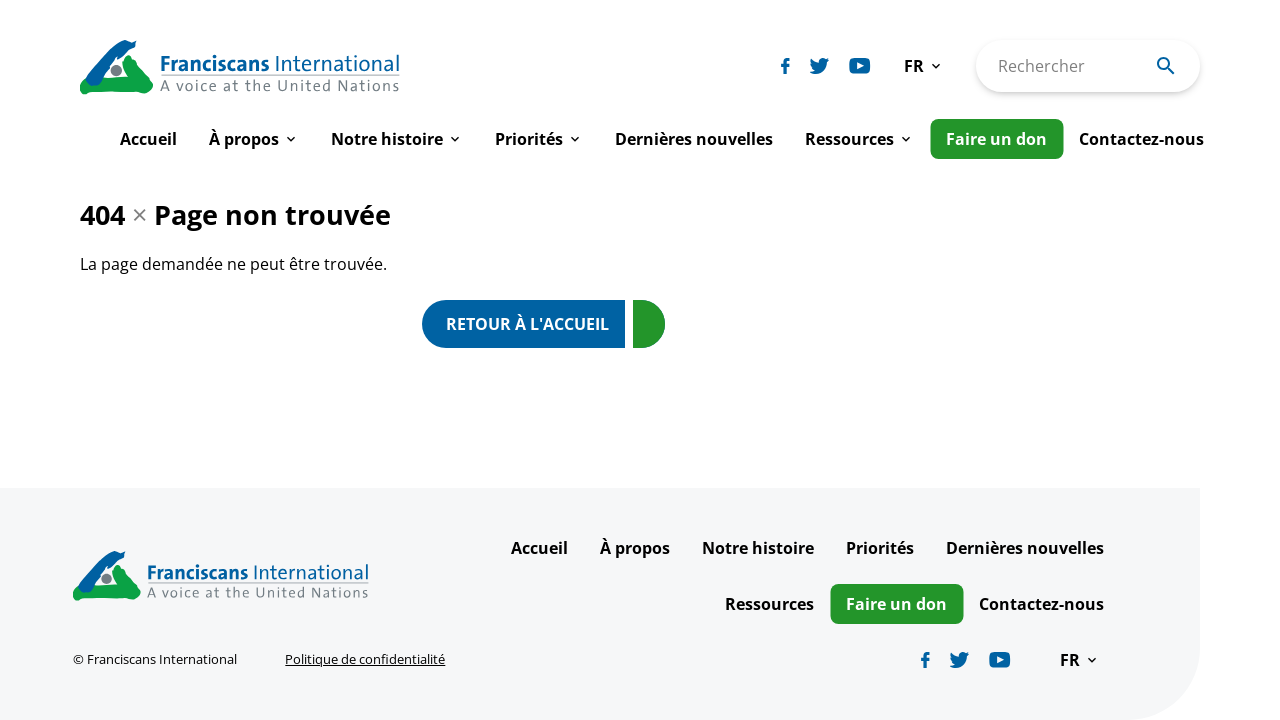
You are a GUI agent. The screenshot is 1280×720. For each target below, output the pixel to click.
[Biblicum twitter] (819, 66)
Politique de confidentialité (365, 659)
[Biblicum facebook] (785, 66)
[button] (924, 66)
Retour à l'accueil (527, 324)
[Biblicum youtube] (860, 66)
